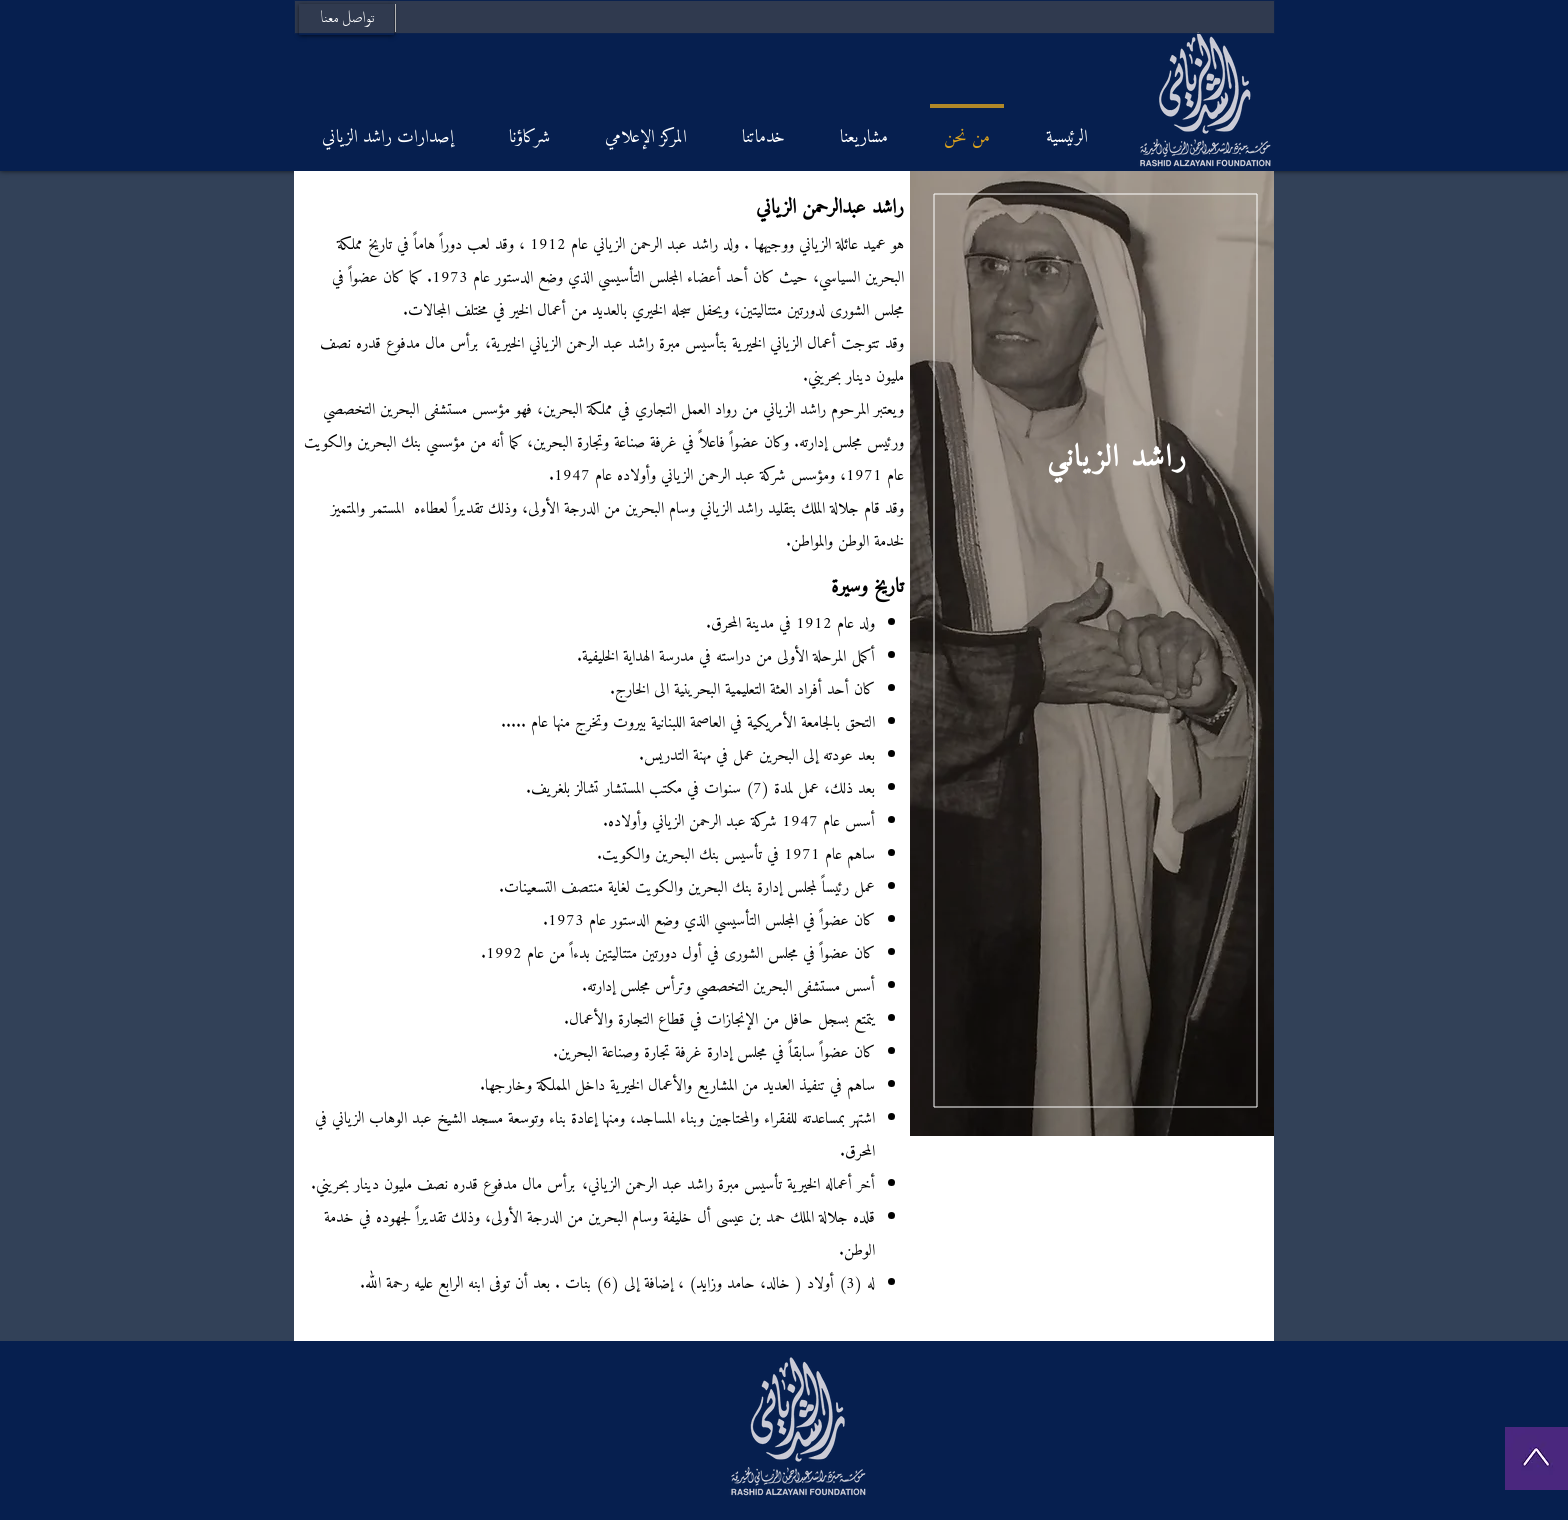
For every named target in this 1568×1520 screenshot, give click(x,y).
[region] (1092, 653)
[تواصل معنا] (346, 19)
